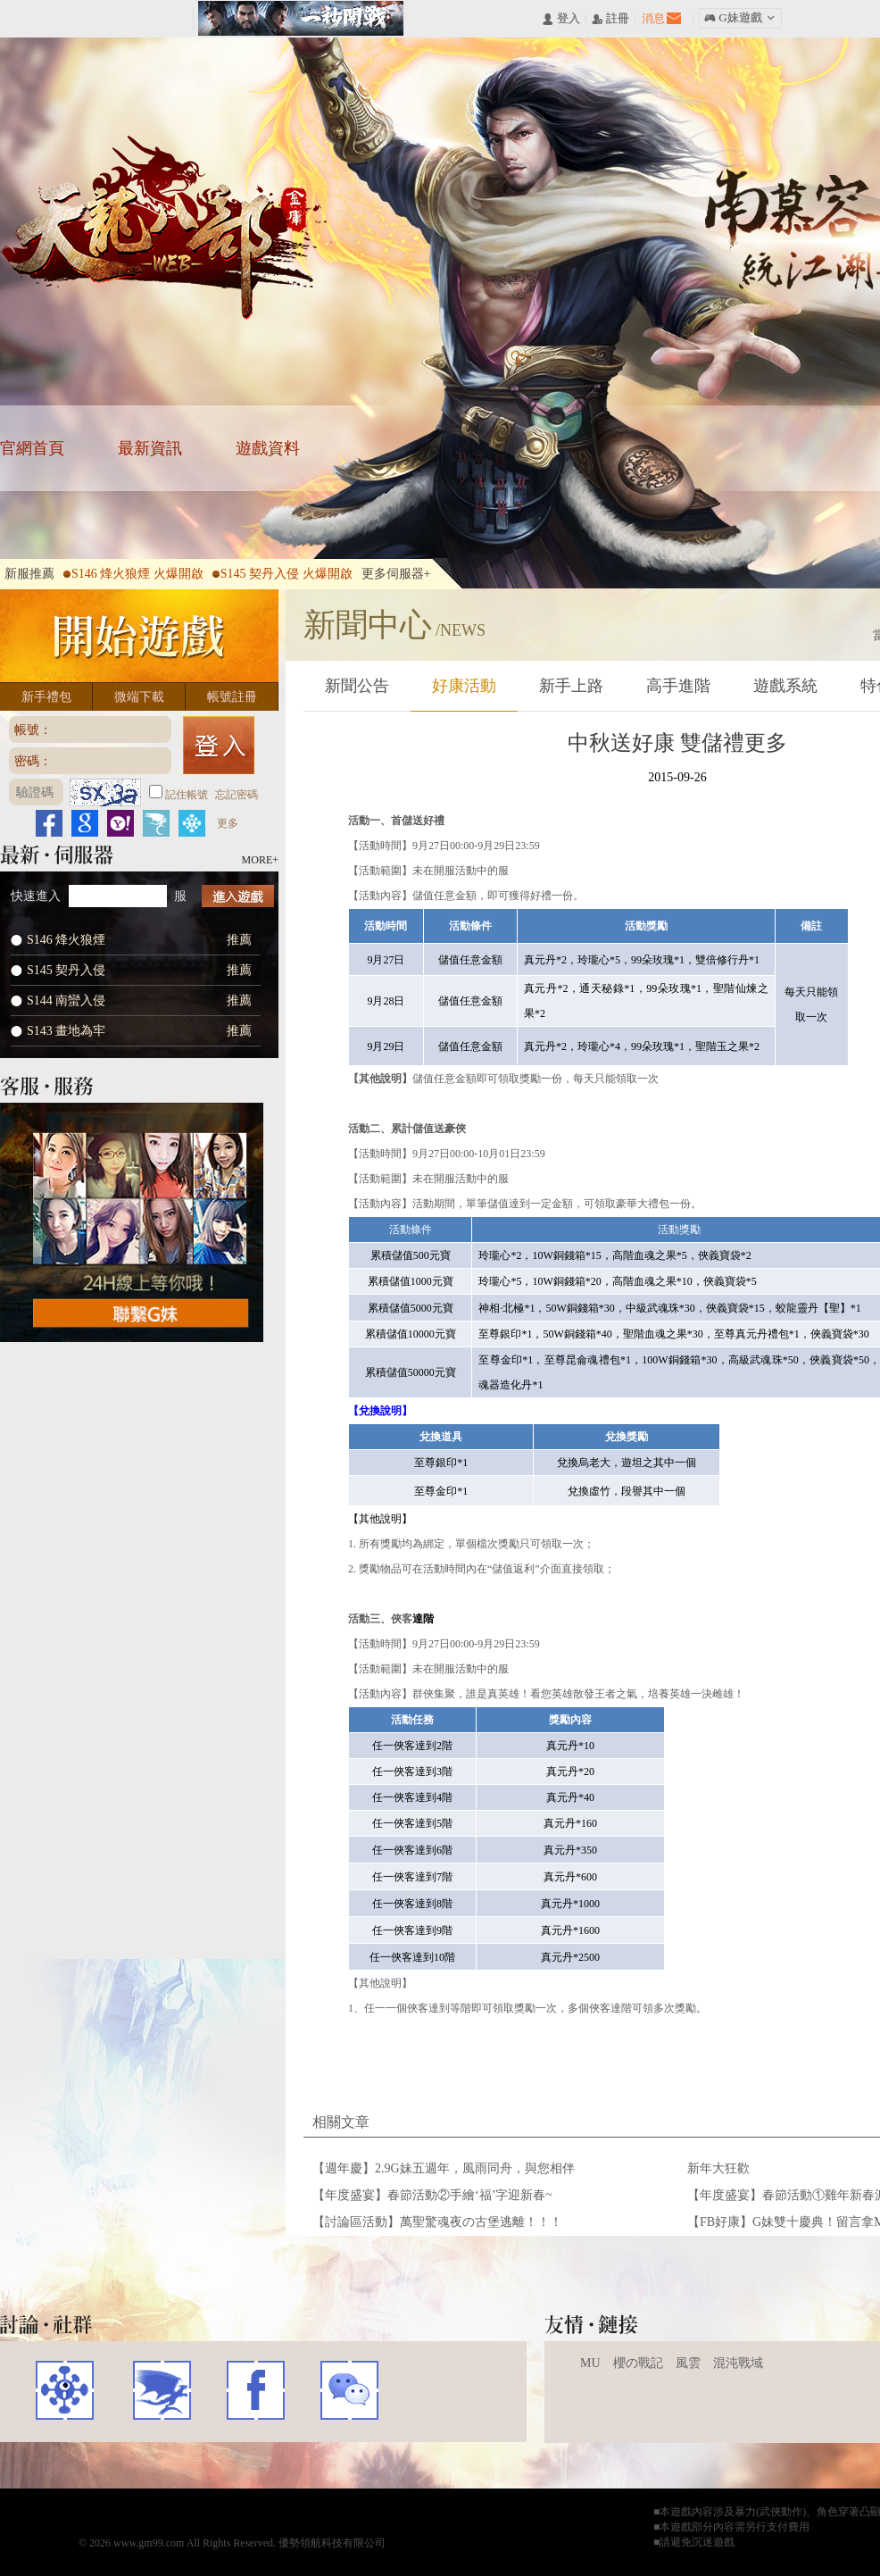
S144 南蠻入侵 (66, 1000)
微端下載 (139, 697)
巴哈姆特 (160, 2390)
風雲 (688, 2363)
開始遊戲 (139, 635)
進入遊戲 (238, 896)
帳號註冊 (232, 697)
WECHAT (349, 2390)
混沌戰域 (738, 2363)
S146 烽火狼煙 (66, 939)
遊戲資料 (268, 448)
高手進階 (678, 686)
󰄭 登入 (560, 19)
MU (590, 2363)
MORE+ (260, 860)
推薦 (239, 939)
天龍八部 (166, 228)
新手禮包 (46, 697)
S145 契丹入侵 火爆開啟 (282, 573)
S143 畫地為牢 (66, 1031)
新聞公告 (357, 686)
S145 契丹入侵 (66, 970)
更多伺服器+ (396, 573)
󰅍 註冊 (610, 19)
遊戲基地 (65, 2390)
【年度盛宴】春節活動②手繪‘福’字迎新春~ (432, 2195)
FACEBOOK (256, 2390)
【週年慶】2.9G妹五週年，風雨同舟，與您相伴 (443, 2168)
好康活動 (464, 686)
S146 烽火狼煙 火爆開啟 (133, 573)
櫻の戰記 (638, 2363)
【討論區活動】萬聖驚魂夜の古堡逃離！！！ (437, 2222)
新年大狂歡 (718, 2168)
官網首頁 (32, 448)
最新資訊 (150, 448)
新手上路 (571, 686)
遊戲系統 (785, 686)
